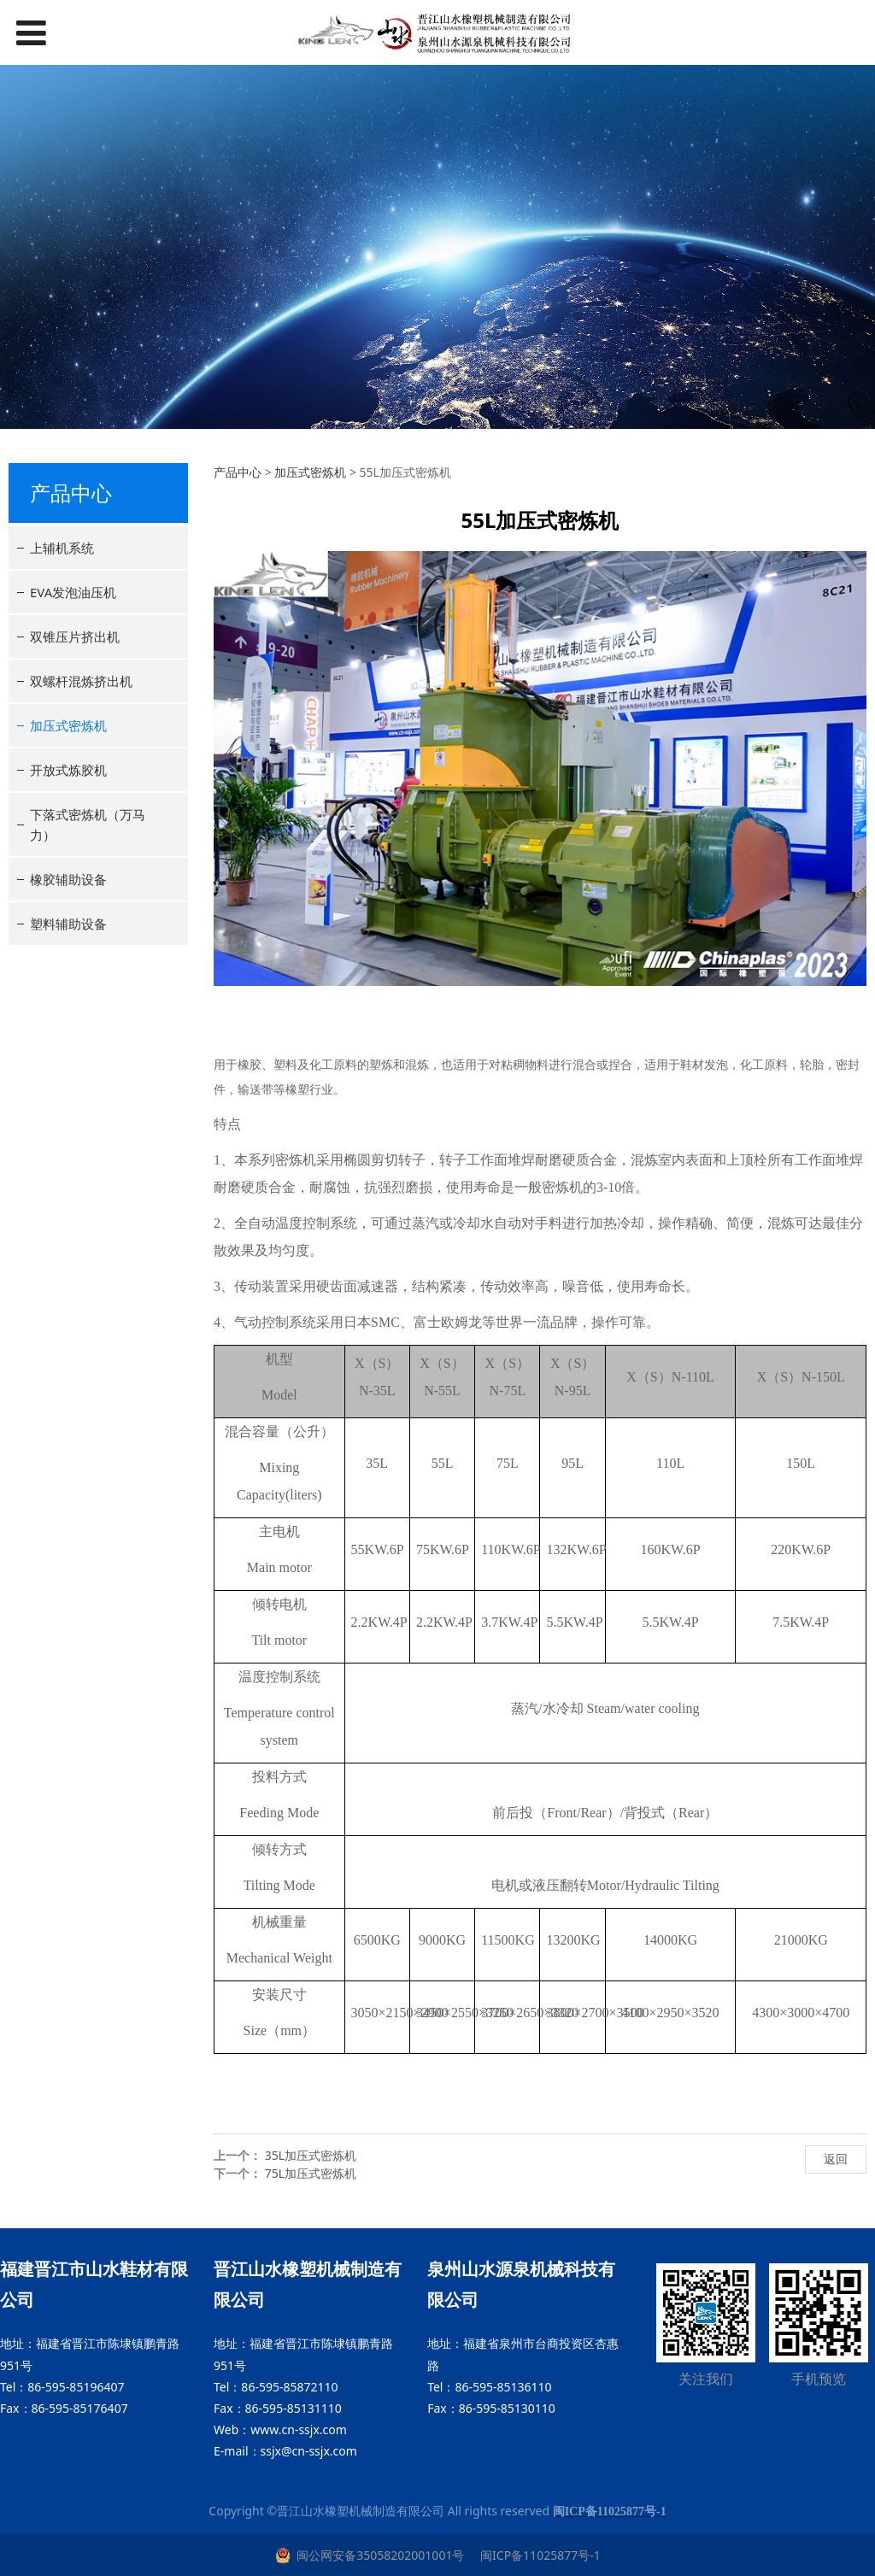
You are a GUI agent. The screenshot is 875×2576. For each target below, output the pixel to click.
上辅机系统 (62, 547)
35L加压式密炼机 (310, 2155)
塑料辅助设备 (68, 923)
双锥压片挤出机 (75, 636)
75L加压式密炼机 (310, 2173)
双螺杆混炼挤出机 (81, 680)
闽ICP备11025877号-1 (538, 2555)
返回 (836, 2159)
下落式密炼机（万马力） (87, 824)
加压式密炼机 (68, 725)
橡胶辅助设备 (68, 879)
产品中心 (237, 472)
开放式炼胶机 (68, 769)
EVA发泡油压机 (73, 592)
